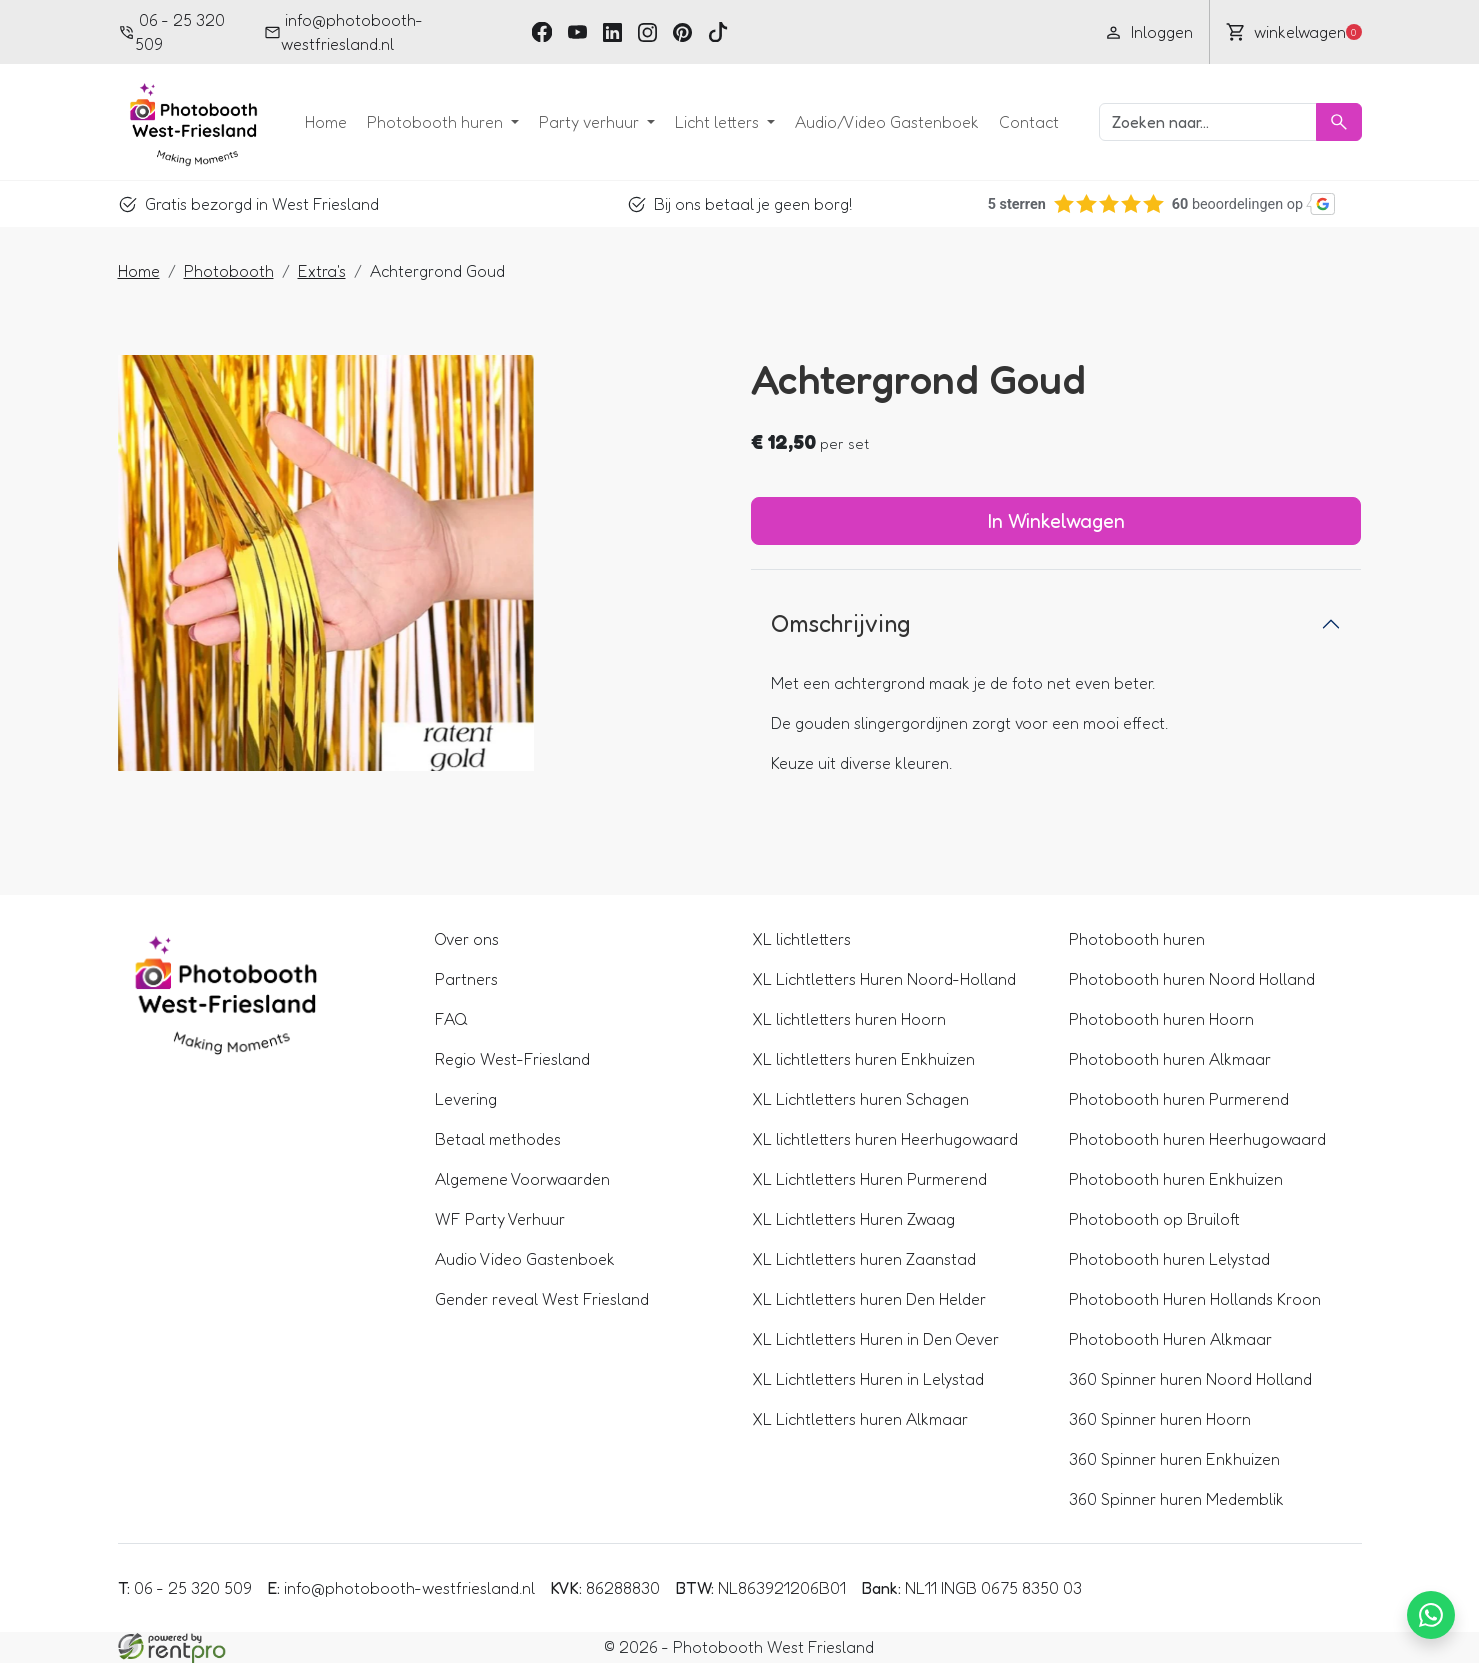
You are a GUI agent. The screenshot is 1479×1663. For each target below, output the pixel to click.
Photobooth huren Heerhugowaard (1197, 1139)
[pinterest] (682, 31)
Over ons (467, 939)
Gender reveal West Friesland (542, 1299)
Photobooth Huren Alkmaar (1170, 1339)
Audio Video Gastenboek (525, 1259)
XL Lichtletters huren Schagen (860, 1099)
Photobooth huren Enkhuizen (1176, 1179)
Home (326, 122)
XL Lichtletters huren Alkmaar (860, 1419)
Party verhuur (591, 122)
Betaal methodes (498, 1139)
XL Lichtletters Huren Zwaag (853, 1219)
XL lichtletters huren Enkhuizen (863, 1059)
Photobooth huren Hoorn (1161, 1019)
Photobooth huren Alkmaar (1170, 1059)
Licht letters (719, 122)
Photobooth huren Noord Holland (1192, 979)
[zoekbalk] (1208, 122)
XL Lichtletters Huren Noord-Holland (884, 979)
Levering (466, 1099)
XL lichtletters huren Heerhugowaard (885, 1139)
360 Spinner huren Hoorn (1160, 1419)
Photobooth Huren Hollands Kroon (1195, 1299)
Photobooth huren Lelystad (1169, 1259)
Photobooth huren (437, 122)
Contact (1029, 122)
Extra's (322, 271)
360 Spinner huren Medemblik (1176, 1499)
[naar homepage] (188, 122)
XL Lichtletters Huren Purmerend (869, 1179)
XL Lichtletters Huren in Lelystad (868, 1379)
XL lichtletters (801, 939)
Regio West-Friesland (512, 1059)
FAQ (451, 1019)
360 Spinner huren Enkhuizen (1174, 1459)
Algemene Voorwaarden (522, 1179)
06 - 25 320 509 (172, 32)
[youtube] (577, 31)
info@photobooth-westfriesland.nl (344, 32)
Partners (466, 979)
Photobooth (229, 271)
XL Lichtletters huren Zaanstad (864, 1259)
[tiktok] (717, 31)
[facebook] (541, 31)
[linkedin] (612, 31)
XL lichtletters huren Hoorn (849, 1019)
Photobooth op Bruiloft (1154, 1219)
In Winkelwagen (1056, 521)
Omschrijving (841, 623)
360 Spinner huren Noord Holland (1190, 1379)
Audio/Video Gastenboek (887, 122)
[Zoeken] (1338, 122)
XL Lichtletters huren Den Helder (869, 1299)
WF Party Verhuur (500, 1219)
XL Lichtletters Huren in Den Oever (875, 1339)
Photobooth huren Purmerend (1179, 1099)
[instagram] (647, 31)
